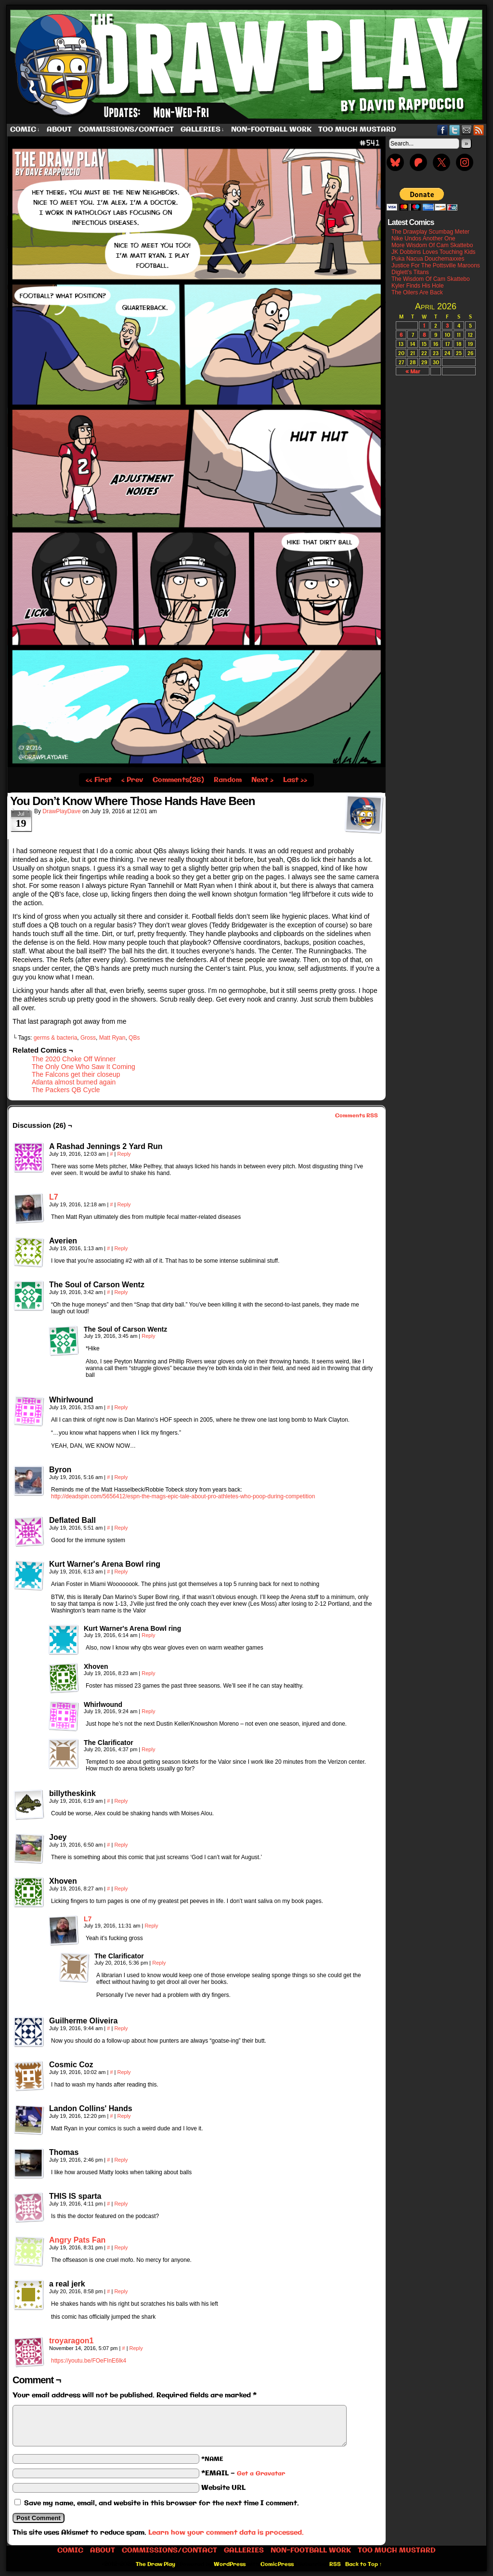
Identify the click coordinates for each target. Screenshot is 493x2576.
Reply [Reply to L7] (124, 1204)
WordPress (230, 2564)
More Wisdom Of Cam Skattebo (432, 245)
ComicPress (277, 2564)
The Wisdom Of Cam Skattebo (430, 279)
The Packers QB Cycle (66, 1090)
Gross (88, 1037)
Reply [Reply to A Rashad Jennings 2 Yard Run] (124, 1154)
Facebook (443, 130)
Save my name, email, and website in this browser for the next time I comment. (161, 2503)
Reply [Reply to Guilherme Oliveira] (121, 2028)
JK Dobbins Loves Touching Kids (433, 252)
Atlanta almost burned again (74, 1082)
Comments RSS (356, 1116)
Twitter (455, 130)
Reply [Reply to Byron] (121, 1477)
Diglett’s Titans (410, 272)
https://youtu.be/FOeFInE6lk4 (88, 2360)
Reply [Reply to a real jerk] (121, 2291)
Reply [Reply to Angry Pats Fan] (121, 2247)
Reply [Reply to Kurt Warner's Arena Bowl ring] (121, 1571)
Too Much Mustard (357, 129)
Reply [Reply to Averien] (121, 1248)
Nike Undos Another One (423, 238)
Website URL (223, 2488)
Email (467, 130)
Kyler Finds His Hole (417, 285)
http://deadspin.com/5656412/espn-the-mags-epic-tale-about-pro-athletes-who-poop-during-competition (183, 1496)
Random (228, 780)
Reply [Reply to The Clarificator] (148, 1749)
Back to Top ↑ (363, 2564)
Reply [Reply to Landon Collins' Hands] (124, 2116)
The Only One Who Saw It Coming (83, 1066)
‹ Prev (132, 780)
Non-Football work (271, 129)
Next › (262, 780)
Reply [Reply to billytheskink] (121, 1801)
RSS (479, 130)
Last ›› (295, 780)
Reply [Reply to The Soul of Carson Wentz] (121, 1292)
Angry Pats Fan (77, 2240)
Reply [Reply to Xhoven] (148, 1673)
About (59, 129)
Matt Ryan (112, 1037)
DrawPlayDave (61, 811)
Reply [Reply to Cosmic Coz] (124, 2072)
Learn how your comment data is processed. (226, 2532)
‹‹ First (99, 780)
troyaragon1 (71, 2341)
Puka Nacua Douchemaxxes (427, 258)
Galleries (202, 130)
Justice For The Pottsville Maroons (435, 265)
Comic (25, 130)
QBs (134, 1037)
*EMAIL (243, 2473)
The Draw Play (247, 64)
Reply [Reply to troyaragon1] (136, 2348)
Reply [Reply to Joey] (121, 1845)
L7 (53, 1197)
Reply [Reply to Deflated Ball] (121, 1528)
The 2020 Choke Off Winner (74, 1059)
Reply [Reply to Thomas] (121, 2160)
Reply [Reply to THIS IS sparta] (121, 2203)
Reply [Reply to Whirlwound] (121, 1407)
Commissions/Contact (126, 129)
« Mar (412, 371)
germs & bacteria (56, 1037)
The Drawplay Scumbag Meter (430, 231)
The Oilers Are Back (417, 292)
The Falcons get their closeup (76, 1074)
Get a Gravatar (261, 2474)
